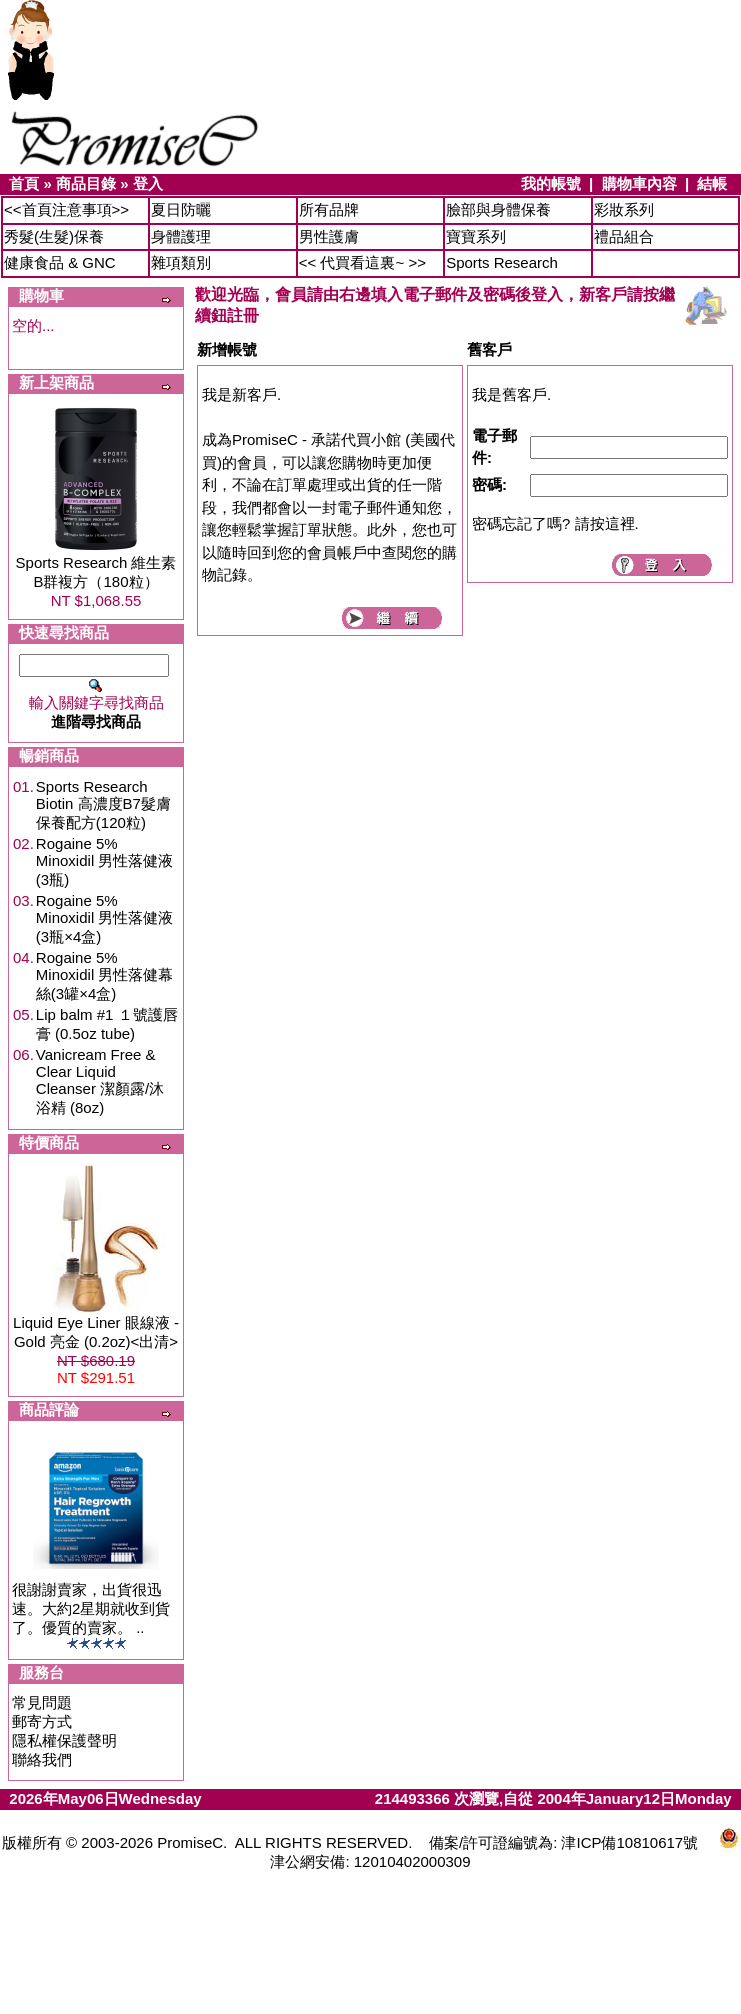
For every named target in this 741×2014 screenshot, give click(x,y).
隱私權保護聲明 (64, 1740)
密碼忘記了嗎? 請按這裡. (555, 523)
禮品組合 (624, 236)
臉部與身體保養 (498, 209)
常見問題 (42, 1702)
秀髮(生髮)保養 (54, 236)
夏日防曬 (181, 209)
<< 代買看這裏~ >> (362, 262)
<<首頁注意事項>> (66, 209)
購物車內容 (639, 183)
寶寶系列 (476, 236)
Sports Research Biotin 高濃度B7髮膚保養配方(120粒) (103, 804)
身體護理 (181, 236)
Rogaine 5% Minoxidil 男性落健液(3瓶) (105, 861)
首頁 (24, 183)
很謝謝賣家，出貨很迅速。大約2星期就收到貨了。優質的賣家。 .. (91, 1608)
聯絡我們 (42, 1759)
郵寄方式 (42, 1721)
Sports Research (502, 262)
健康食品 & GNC (60, 262)
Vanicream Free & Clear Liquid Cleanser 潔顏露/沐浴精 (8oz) (100, 1081)
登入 (148, 183)
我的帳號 (551, 183)
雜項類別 (181, 262)
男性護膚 (329, 236)
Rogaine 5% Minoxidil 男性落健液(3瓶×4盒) (105, 918)
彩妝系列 (624, 209)
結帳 (712, 183)
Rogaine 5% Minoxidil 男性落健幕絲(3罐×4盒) (105, 975)
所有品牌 (329, 209)
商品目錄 (86, 183)
